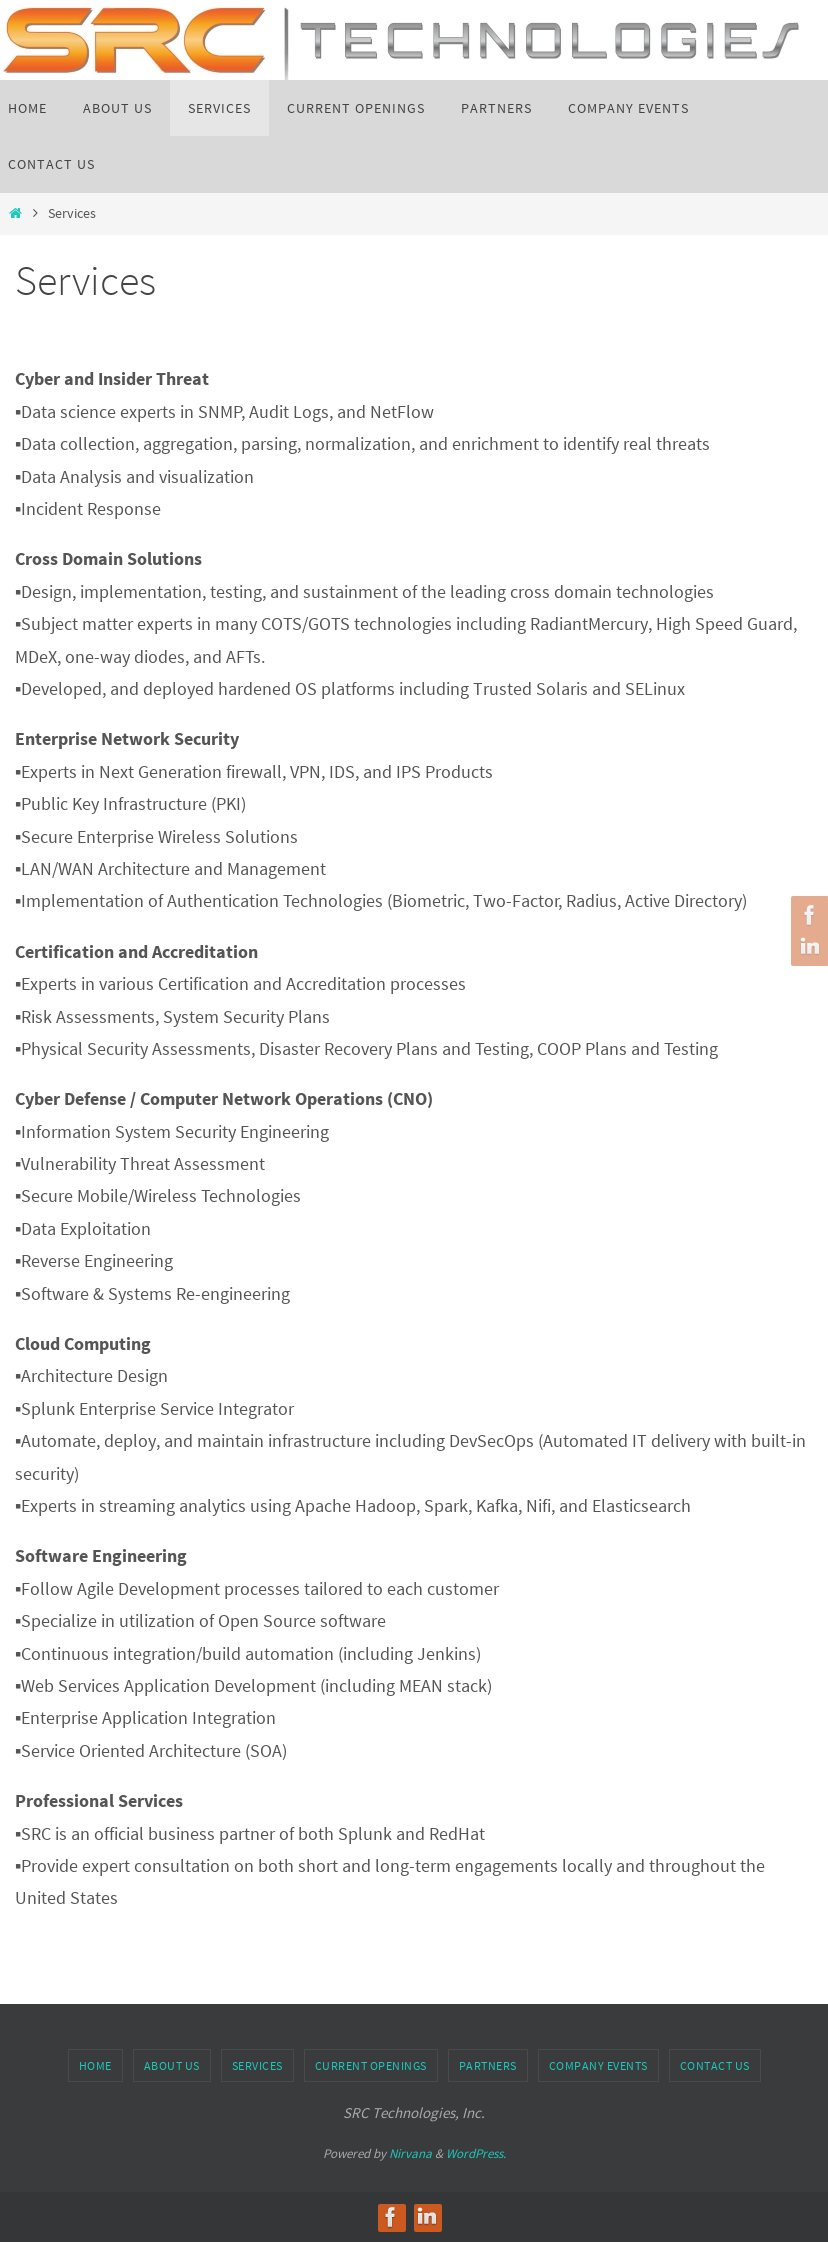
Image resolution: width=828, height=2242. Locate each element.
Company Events (598, 2065)
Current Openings (371, 2065)
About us (172, 2065)
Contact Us (715, 2065)
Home (95, 2065)
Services (257, 2065)
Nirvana (410, 2153)
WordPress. (476, 2153)
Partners (488, 2065)
